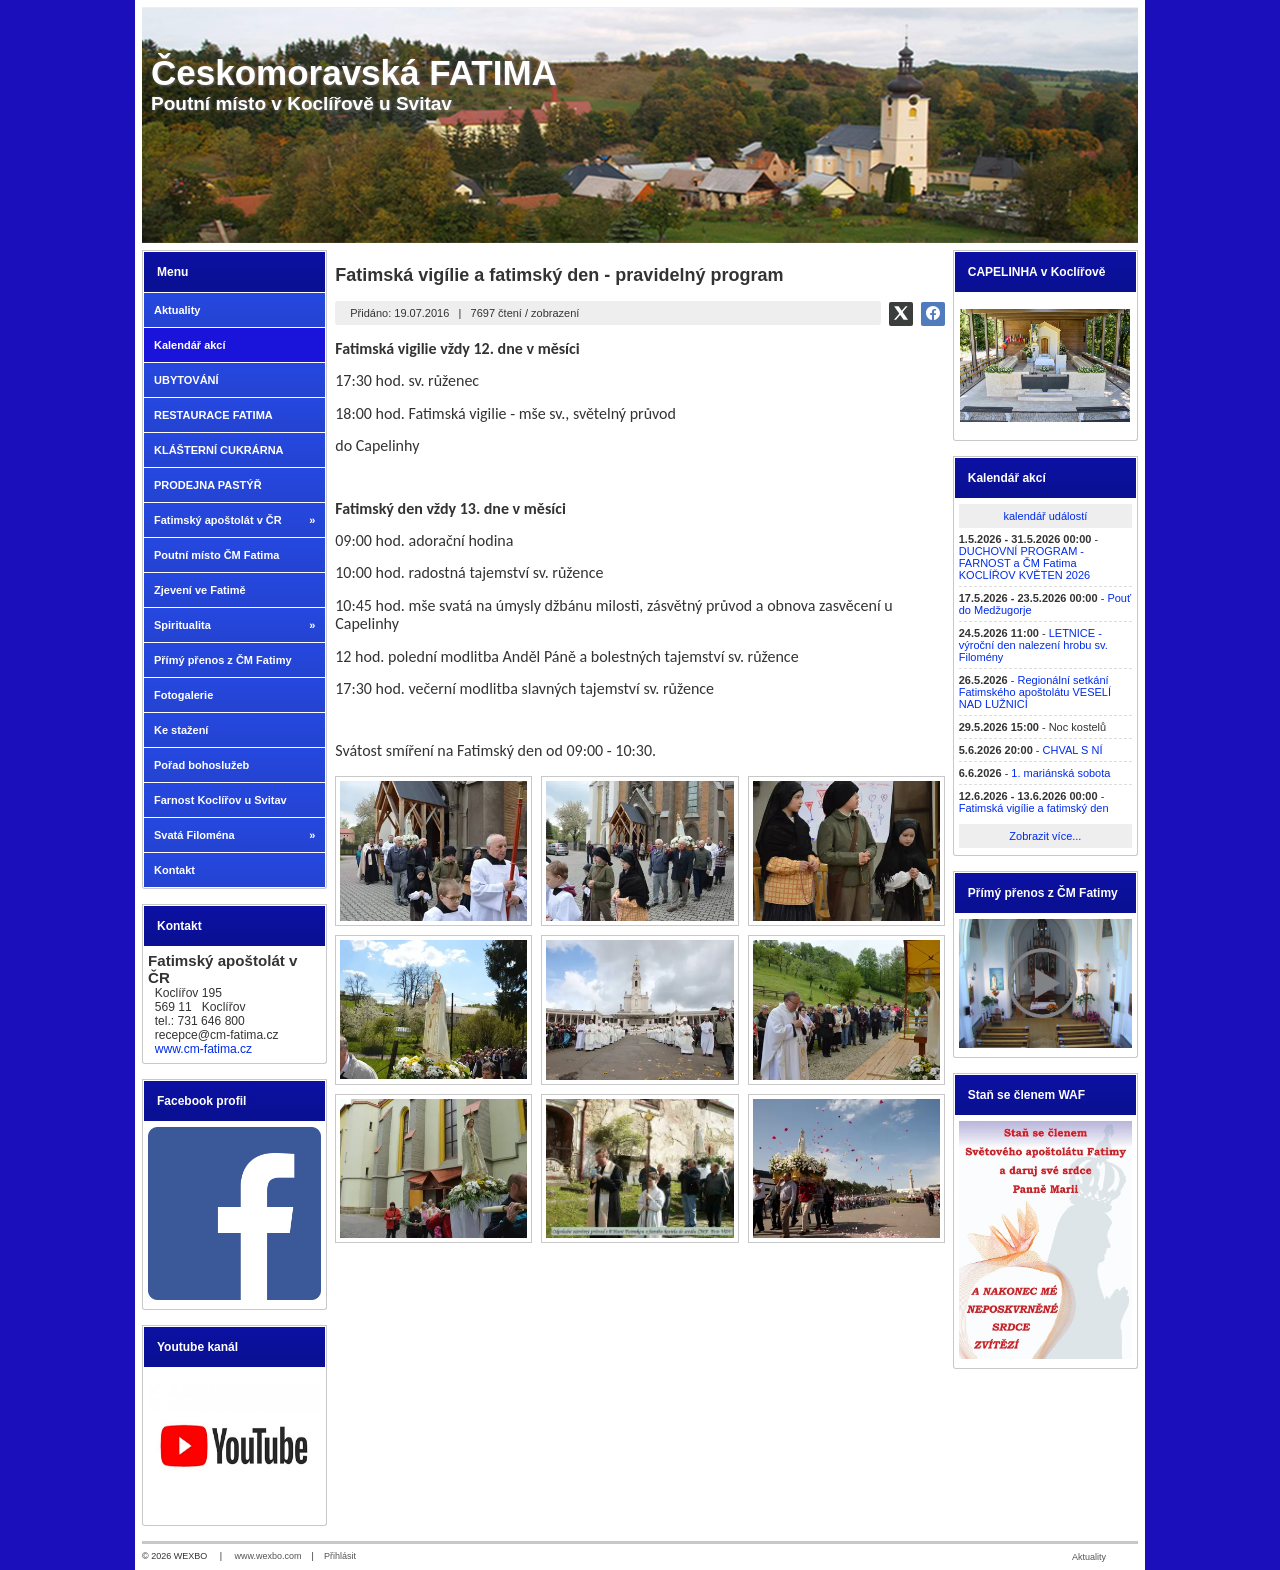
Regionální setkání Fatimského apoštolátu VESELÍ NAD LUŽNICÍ (1035, 692)
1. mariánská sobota (1060, 773)
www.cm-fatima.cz (203, 1049)
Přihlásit (340, 1556)
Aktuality (1089, 1557)
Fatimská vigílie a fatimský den (1034, 808)
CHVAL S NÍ (1073, 750)
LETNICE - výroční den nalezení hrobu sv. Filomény (1033, 645)
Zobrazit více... (1045, 836)
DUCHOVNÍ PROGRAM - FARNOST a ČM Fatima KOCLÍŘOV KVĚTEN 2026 (1024, 563)
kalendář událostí (1045, 516)
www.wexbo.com (268, 1556)
